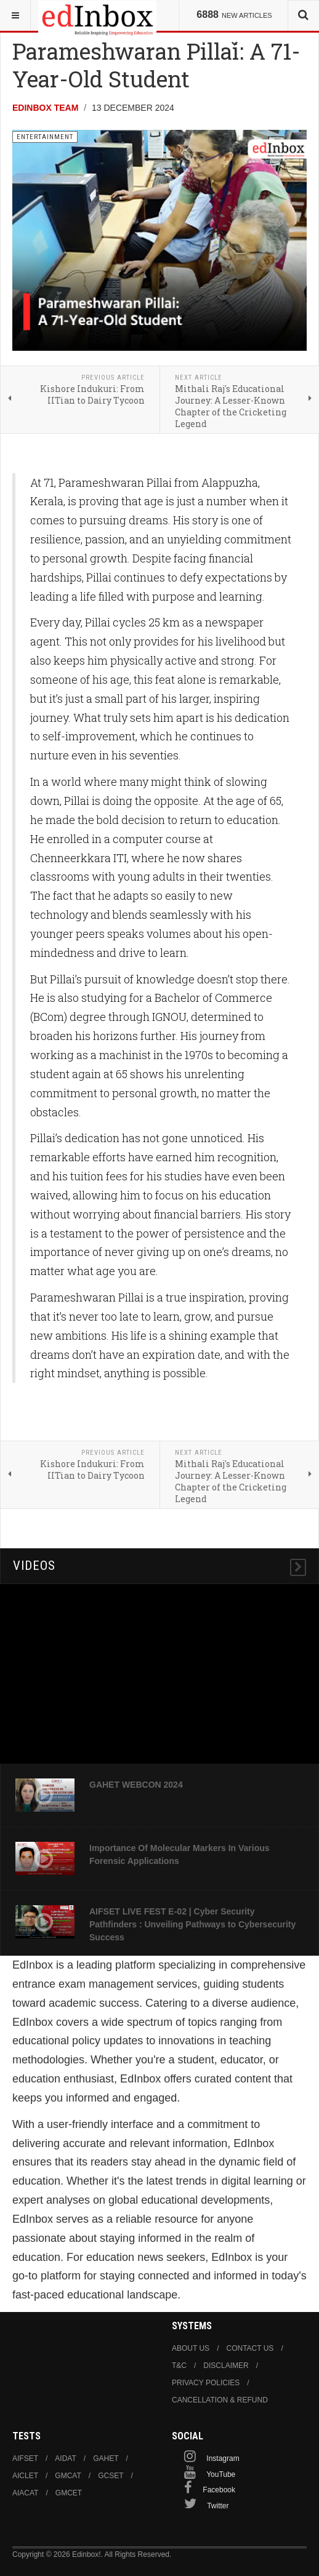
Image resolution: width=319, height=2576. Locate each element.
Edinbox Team (45, 108)
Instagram (222, 2458)
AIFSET (25, 2458)
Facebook (219, 2490)
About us (190, 2348)
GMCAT (68, 2475)
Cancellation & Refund (220, 2400)
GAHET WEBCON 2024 (136, 1785)
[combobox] (303, 15)
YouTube (220, 2474)
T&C (179, 2365)
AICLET (25, 2475)
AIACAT (25, 2493)
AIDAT (65, 2458)
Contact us (249, 2348)
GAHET (105, 2458)
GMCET (68, 2493)
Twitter (217, 2506)
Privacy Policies (206, 2382)
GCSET (110, 2475)
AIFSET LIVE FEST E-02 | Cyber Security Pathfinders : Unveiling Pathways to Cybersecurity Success (192, 1924)
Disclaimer (225, 2365)
